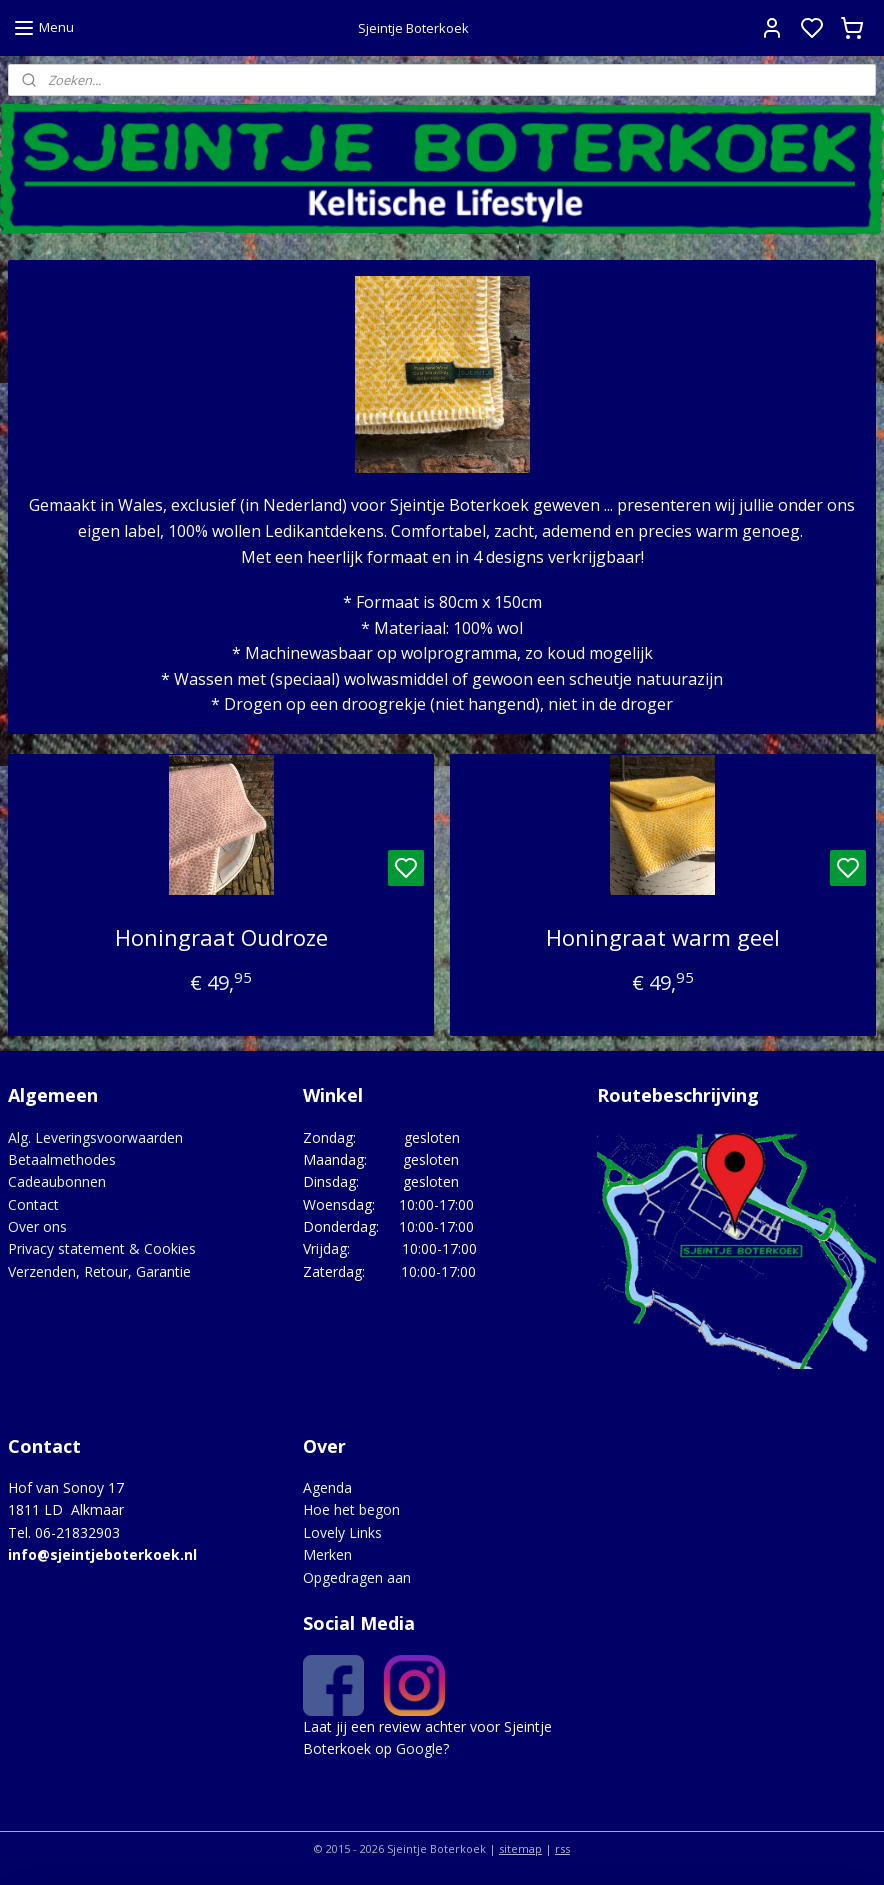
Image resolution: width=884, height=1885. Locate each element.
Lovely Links (342, 1532)
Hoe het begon (351, 1509)
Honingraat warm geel (663, 937)
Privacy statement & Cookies (102, 1248)
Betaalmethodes (62, 1159)
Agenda (327, 1487)
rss (562, 1848)
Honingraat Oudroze (221, 937)
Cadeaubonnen (57, 1181)
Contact (33, 1204)
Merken (327, 1554)
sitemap (520, 1848)
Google (419, 1748)
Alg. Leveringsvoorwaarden (95, 1137)
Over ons (37, 1226)
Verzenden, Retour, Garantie (99, 1271)
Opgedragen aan (357, 1577)
